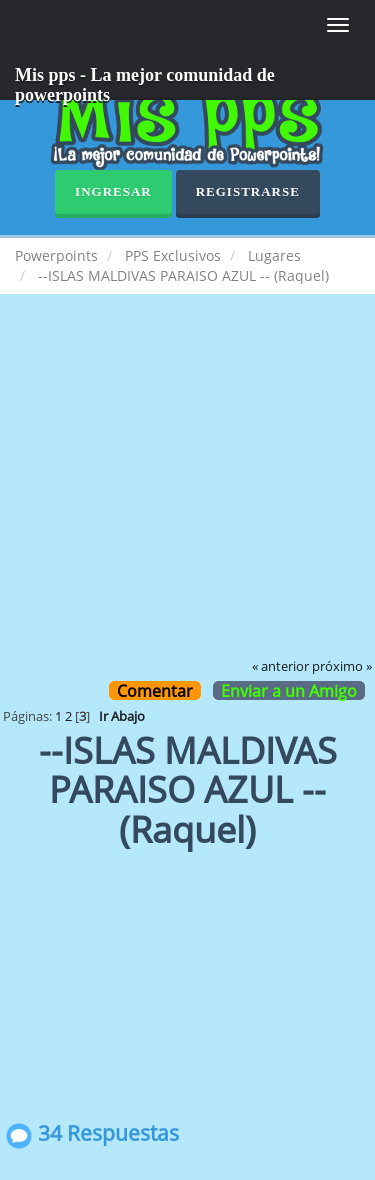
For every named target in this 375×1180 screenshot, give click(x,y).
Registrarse (248, 191)
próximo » (342, 666)
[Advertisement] (187, 490)
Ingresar (113, 191)
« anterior (280, 666)
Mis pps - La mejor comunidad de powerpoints (145, 82)
